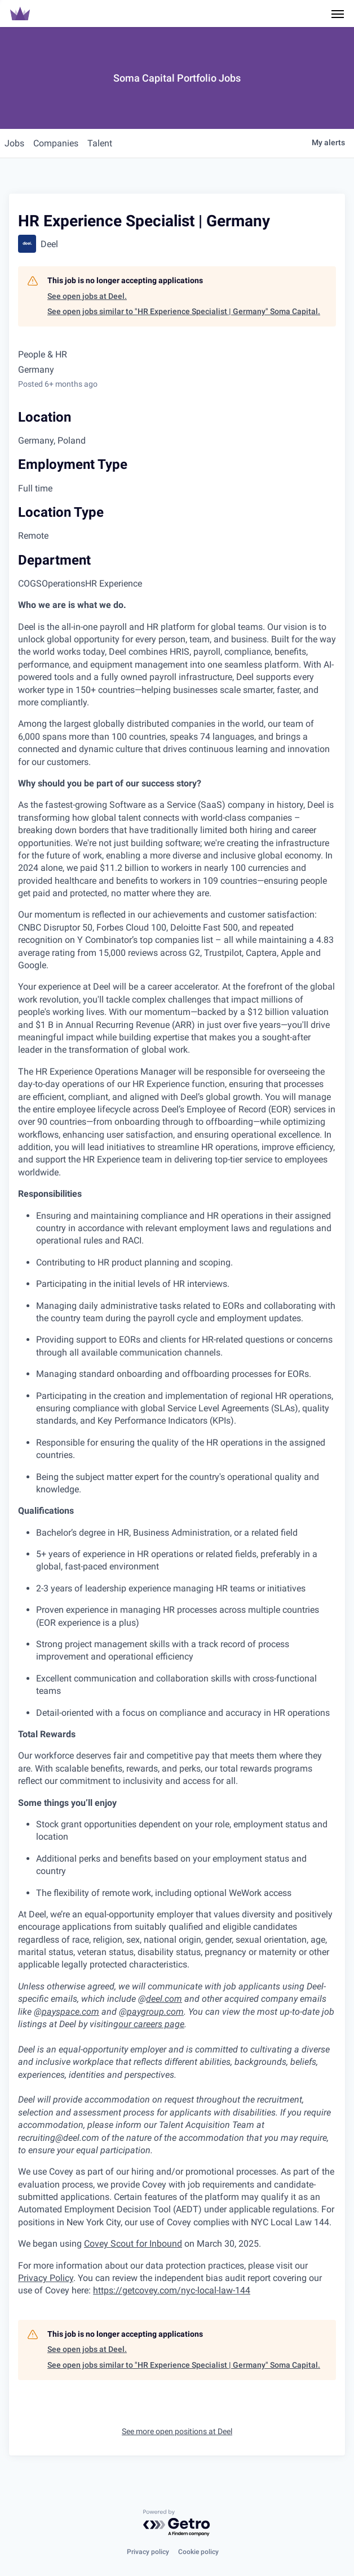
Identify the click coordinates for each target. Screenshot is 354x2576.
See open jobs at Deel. (87, 296)
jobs (14, 143)
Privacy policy (148, 2552)
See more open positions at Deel (177, 2431)
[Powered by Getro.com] (177, 2523)
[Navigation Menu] (337, 13)
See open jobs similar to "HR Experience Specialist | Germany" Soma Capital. (183, 311)
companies (55, 143)
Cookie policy (198, 2552)
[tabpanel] (177, 1448)
